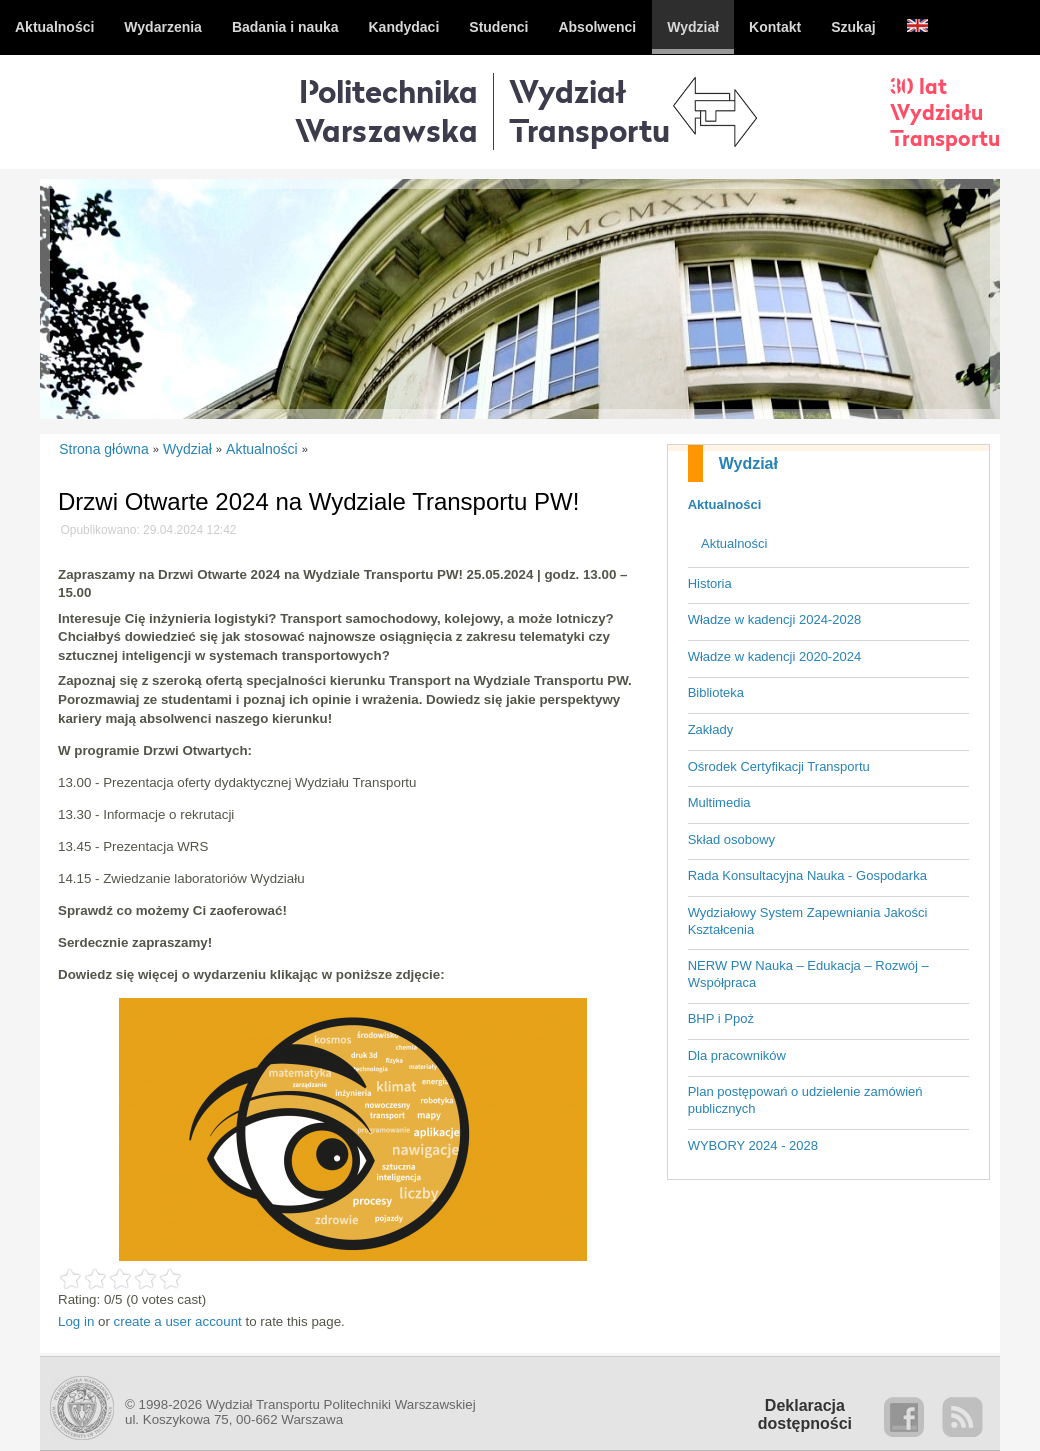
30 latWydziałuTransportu (945, 112)
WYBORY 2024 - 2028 (753, 1145)
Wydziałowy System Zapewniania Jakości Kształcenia (808, 921)
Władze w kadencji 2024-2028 (774, 619)
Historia (710, 583)
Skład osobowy (731, 839)
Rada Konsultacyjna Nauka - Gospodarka (807, 875)
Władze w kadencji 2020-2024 (774, 656)
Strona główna (104, 449)
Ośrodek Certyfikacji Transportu (779, 766)
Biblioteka (716, 692)
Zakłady (711, 729)
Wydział (748, 463)
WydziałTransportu (589, 110)
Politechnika (386, 110)
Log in (76, 1321)
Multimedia (719, 802)
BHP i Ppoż (721, 1018)
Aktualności (725, 504)
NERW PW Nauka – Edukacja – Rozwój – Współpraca (808, 974)
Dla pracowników (737, 1055)
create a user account (178, 1321)
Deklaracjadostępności (805, 1414)
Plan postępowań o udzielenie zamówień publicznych (805, 1100)
